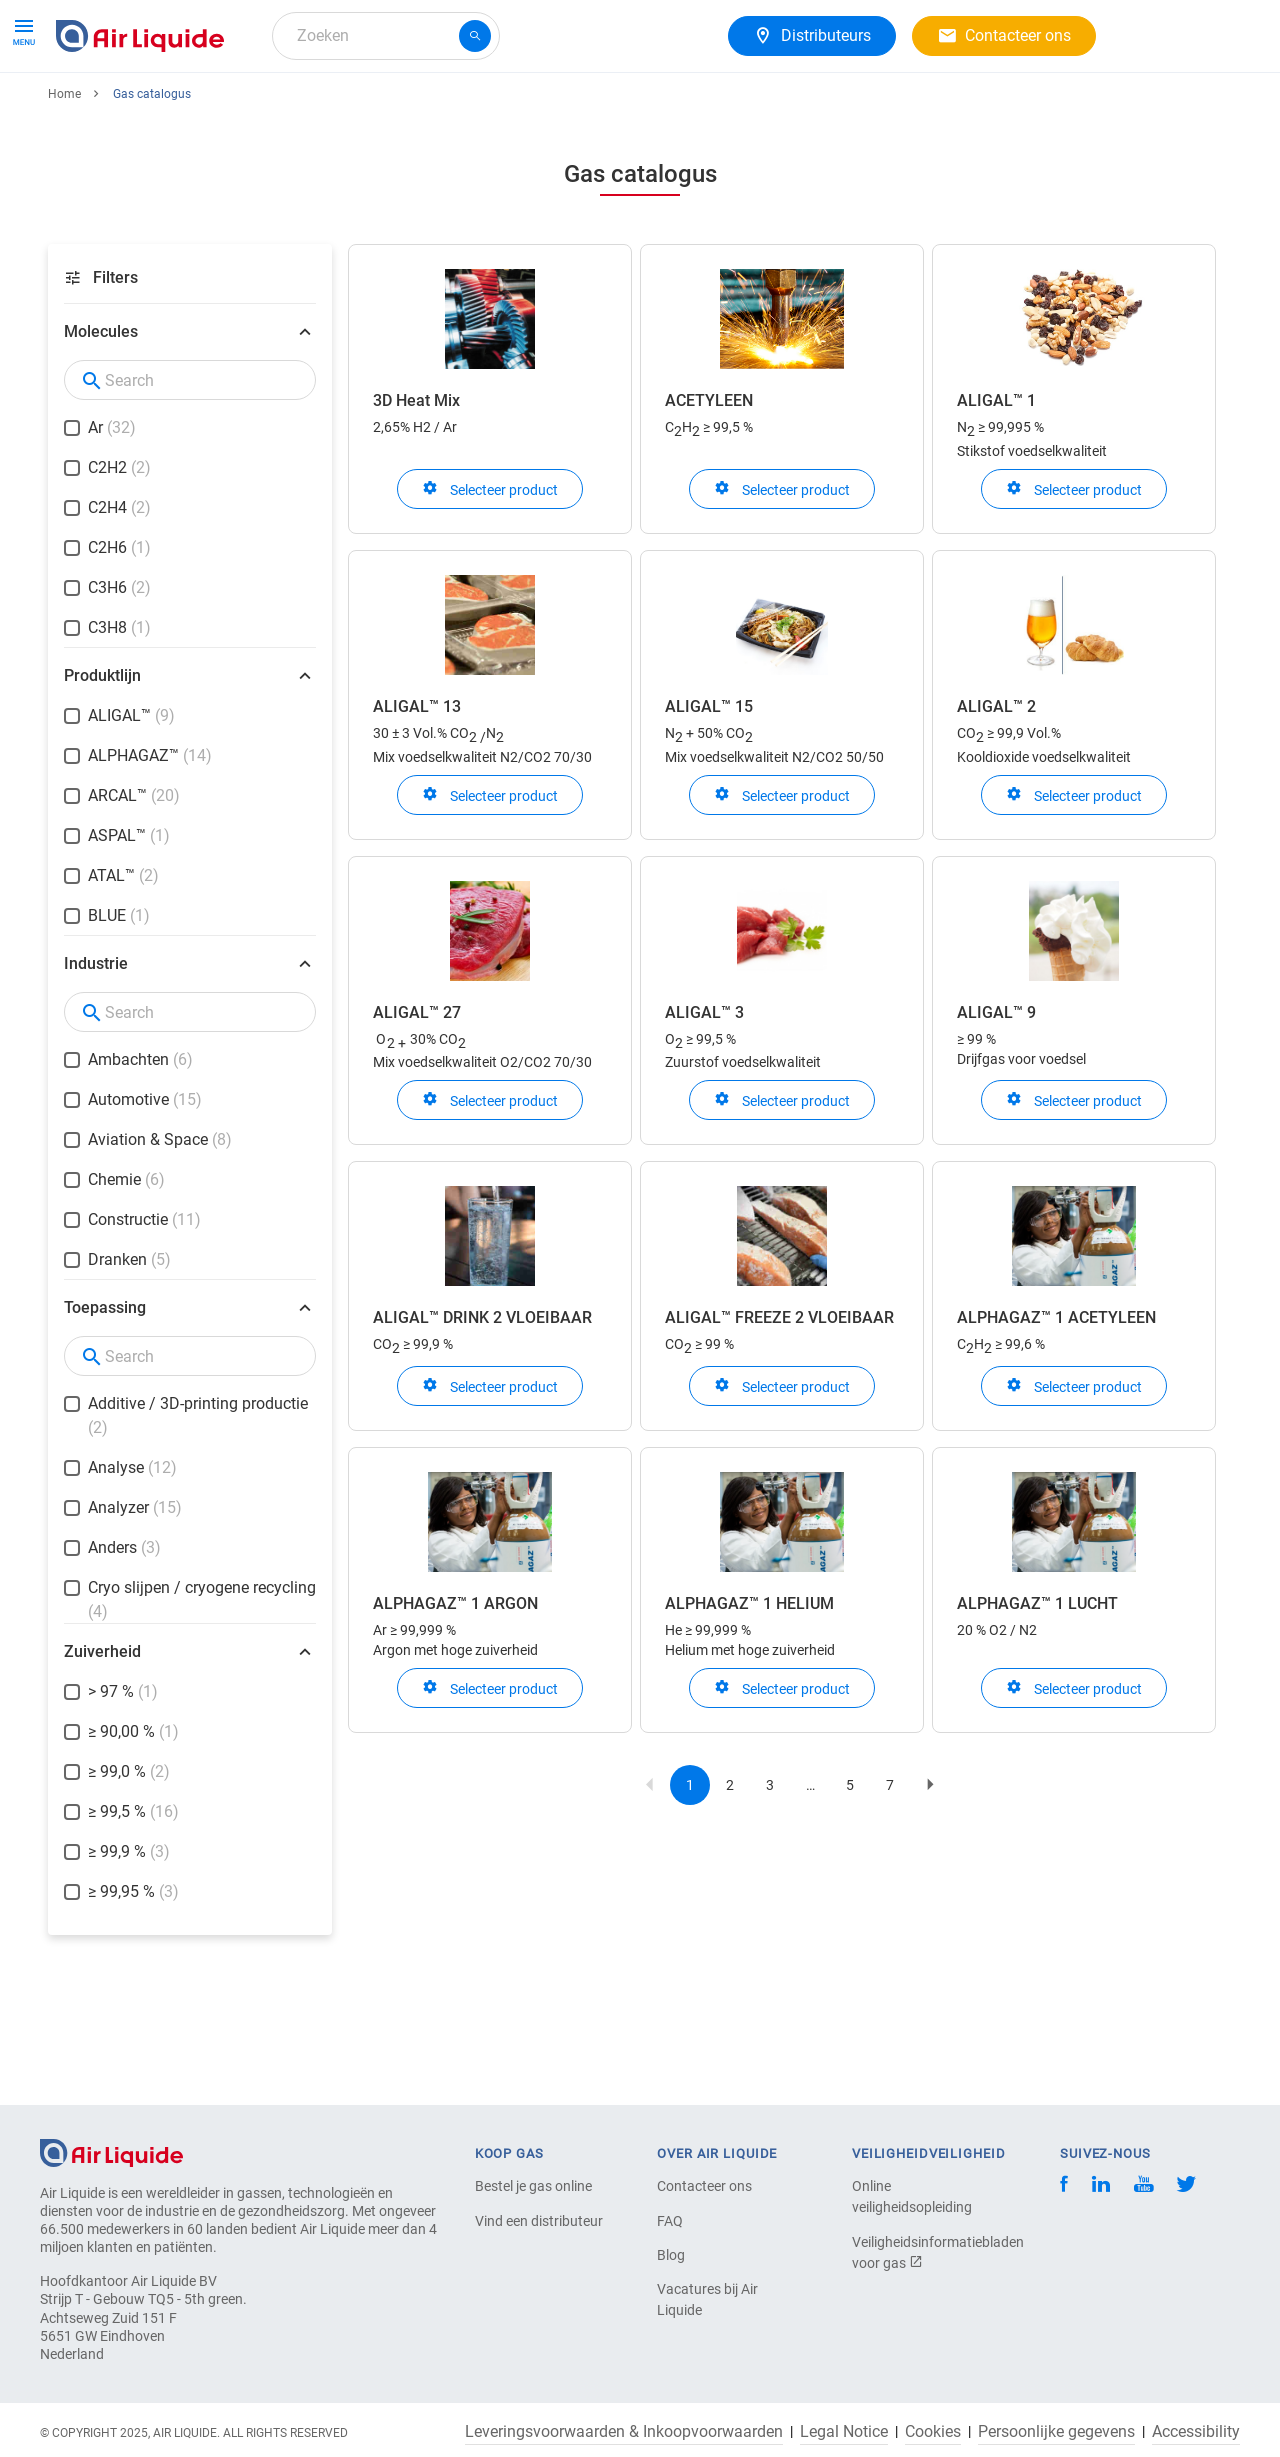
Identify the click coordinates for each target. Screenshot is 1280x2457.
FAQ (670, 2221)
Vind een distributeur (539, 2221)
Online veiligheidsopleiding (912, 2196)
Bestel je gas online (533, 2186)
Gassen (90, 107)
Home (64, 167)
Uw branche (532, 107)
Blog (671, 2255)
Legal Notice (844, 2432)
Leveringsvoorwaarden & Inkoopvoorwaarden (624, 2432)
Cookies (933, 2432)
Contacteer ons (704, 2186)
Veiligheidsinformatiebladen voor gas (922, 2252)
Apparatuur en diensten (231, 107)
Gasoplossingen (402, 107)
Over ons (637, 107)
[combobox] (386, 36)
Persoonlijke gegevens (1056, 2432)
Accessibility (1196, 2432)
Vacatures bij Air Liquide (707, 2299)
